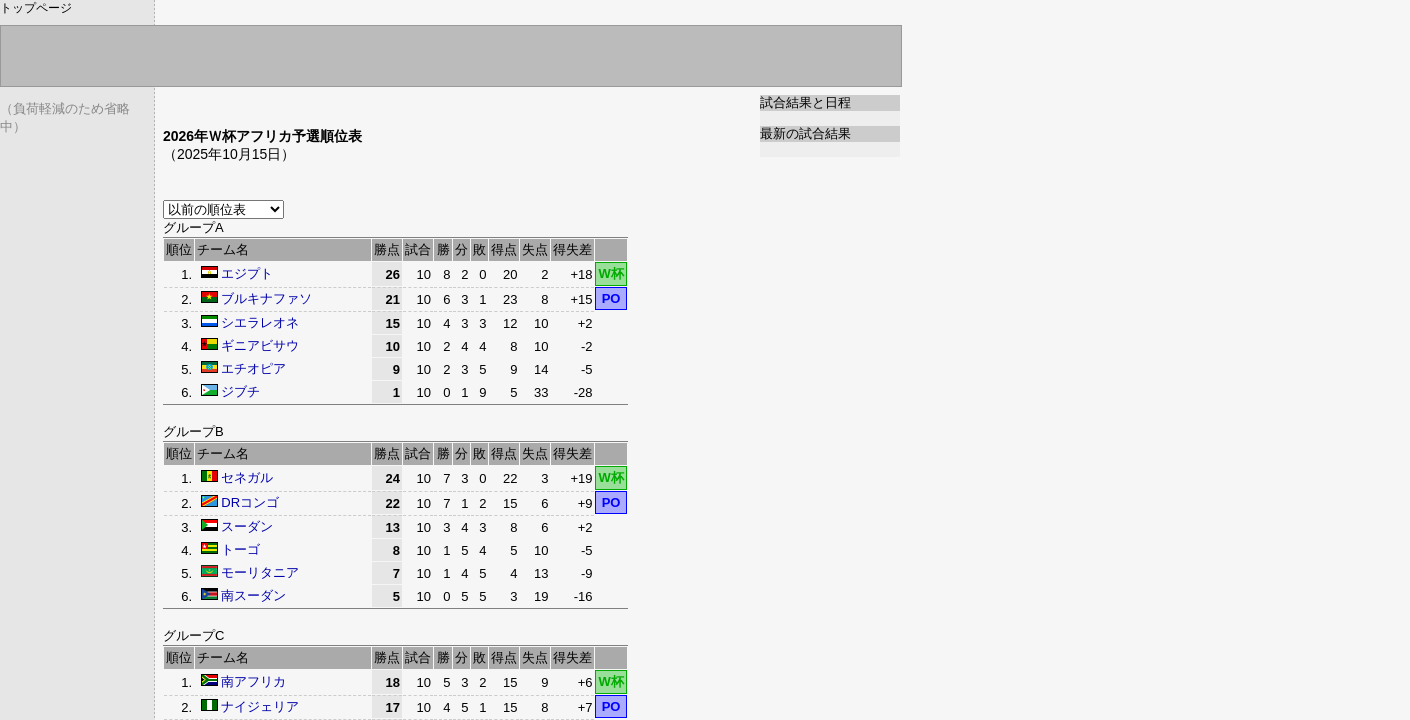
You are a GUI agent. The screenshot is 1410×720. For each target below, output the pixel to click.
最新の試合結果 (805, 133)
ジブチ (240, 391)
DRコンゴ (250, 502)
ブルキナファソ (266, 298)
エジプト (247, 273)
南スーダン (253, 595)
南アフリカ (253, 681)
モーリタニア (260, 572)
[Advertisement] (397, 102)
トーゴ (240, 549)
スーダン (247, 526)
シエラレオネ (260, 322)
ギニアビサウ (260, 345)
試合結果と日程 (805, 102)
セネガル (247, 477)
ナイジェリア (260, 706)
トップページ (36, 8)
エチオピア (253, 368)
